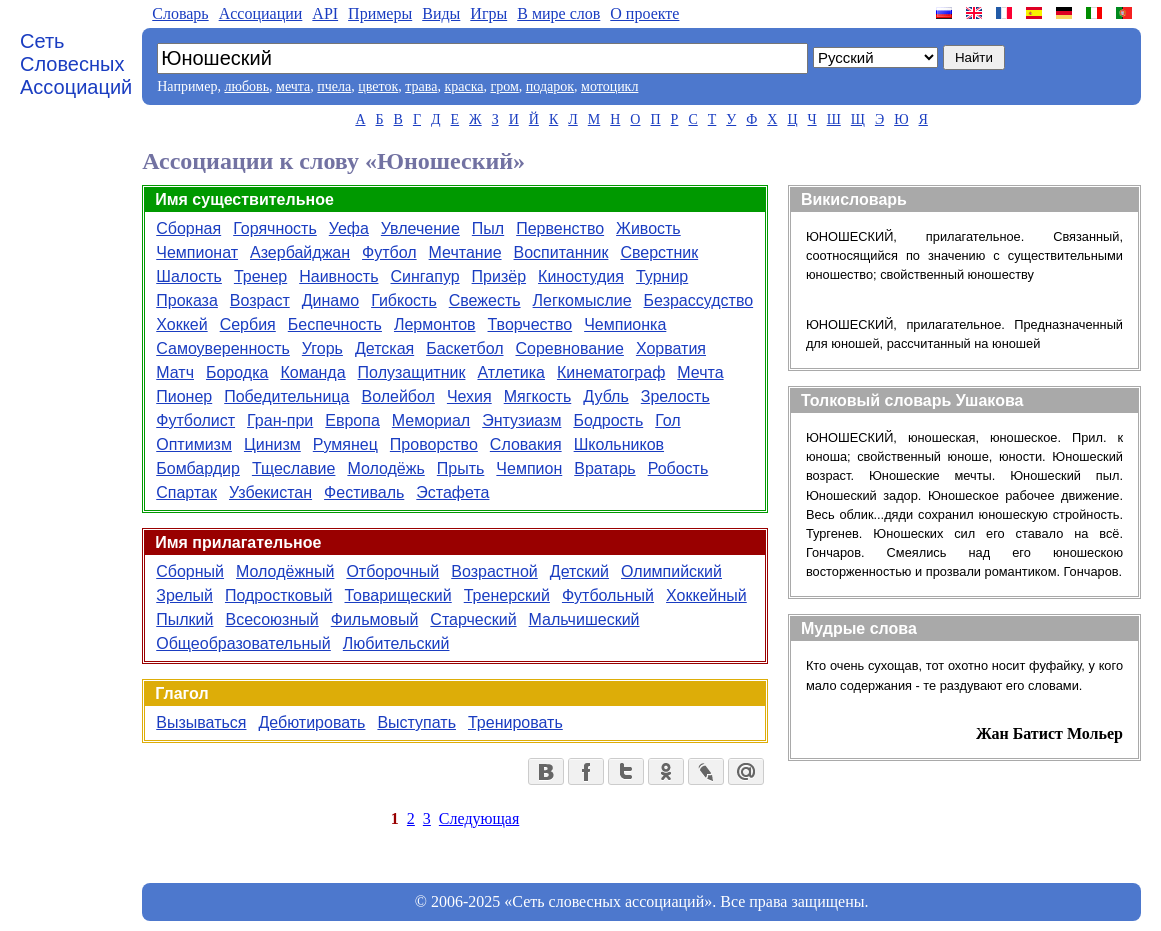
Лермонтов (435, 324)
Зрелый (184, 595)
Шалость (189, 276)
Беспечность (335, 324)
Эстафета (452, 492)
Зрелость (675, 396)
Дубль (605, 396)
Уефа (349, 228)
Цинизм (272, 444)
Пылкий (184, 619)
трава (421, 86)
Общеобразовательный (243, 643)
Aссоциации (261, 13)
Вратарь (604, 468)
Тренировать (515, 722)
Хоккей (181, 324)
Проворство (434, 444)
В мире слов (558, 13)
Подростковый (279, 595)
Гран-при (280, 420)
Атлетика (511, 372)
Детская (384, 348)
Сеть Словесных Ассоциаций (76, 64)
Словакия (526, 444)
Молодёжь (385, 468)
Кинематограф (611, 372)
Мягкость (538, 396)
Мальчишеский (584, 619)
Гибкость (404, 300)
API (325, 13)
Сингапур (425, 276)
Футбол (389, 252)
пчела (334, 86)
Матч (175, 372)
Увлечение (420, 228)
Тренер (260, 276)
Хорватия (671, 348)
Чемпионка (625, 324)
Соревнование (570, 348)
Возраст (260, 300)
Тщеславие (294, 468)
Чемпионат (197, 252)
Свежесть (485, 300)
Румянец (345, 444)
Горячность (275, 228)
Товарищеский (397, 595)
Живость (648, 228)
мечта (293, 86)
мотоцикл (609, 86)
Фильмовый (375, 619)
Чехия (469, 396)
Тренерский (507, 595)
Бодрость (608, 420)
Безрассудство (699, 300)
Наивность (338, 276)
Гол (667, 420)
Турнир (662, 276)
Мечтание (465, 252)
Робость (678, 468)
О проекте (644, 13)
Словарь (180, 13)
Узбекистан (270, 492)
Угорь (322, 348)
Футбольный (608, 595)
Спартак (186, 492)
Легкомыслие (582, 300)
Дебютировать (311, 722)
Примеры (380, 13)
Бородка (237, 372)
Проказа (187, 300)
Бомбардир (198, 468)
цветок (378, 86)
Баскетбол (464, 348)
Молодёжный (285, 571)
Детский (579, 571)
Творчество (530, 324)
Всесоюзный (271, 619)
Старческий (473, 619)
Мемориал (431, 420)
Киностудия (581, 276)
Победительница (286, 396)
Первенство (560, 228)
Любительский (396, 643)
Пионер (184, 396)
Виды (441, 13)
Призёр (499, 276)
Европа (352, 420)
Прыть (461, 468)
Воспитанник (561, 252)
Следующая (479, 818)
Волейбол (397, 396)
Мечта (700, 372)
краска (463, 86)
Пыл (488, 228)
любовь (246, 86)
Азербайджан (300, 252)
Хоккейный (706, 595)
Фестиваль (364, 492)
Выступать (416, 722)
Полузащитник (412, 372)
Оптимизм (194, 444)
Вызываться (201, 722)
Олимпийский (671, 571)
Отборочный (392, 571)
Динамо (330, 300)
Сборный (190, 571)
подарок (550, 86)
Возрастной (494, 571)
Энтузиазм (521, 420)
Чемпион (529, 468)
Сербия (248, 324)
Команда (312, 372)
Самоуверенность (223, 348)
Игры (488, 13)
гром (504, 86)
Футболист (195, 420)
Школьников (619, 444)
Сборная (188, 228)
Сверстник (659, 252)
